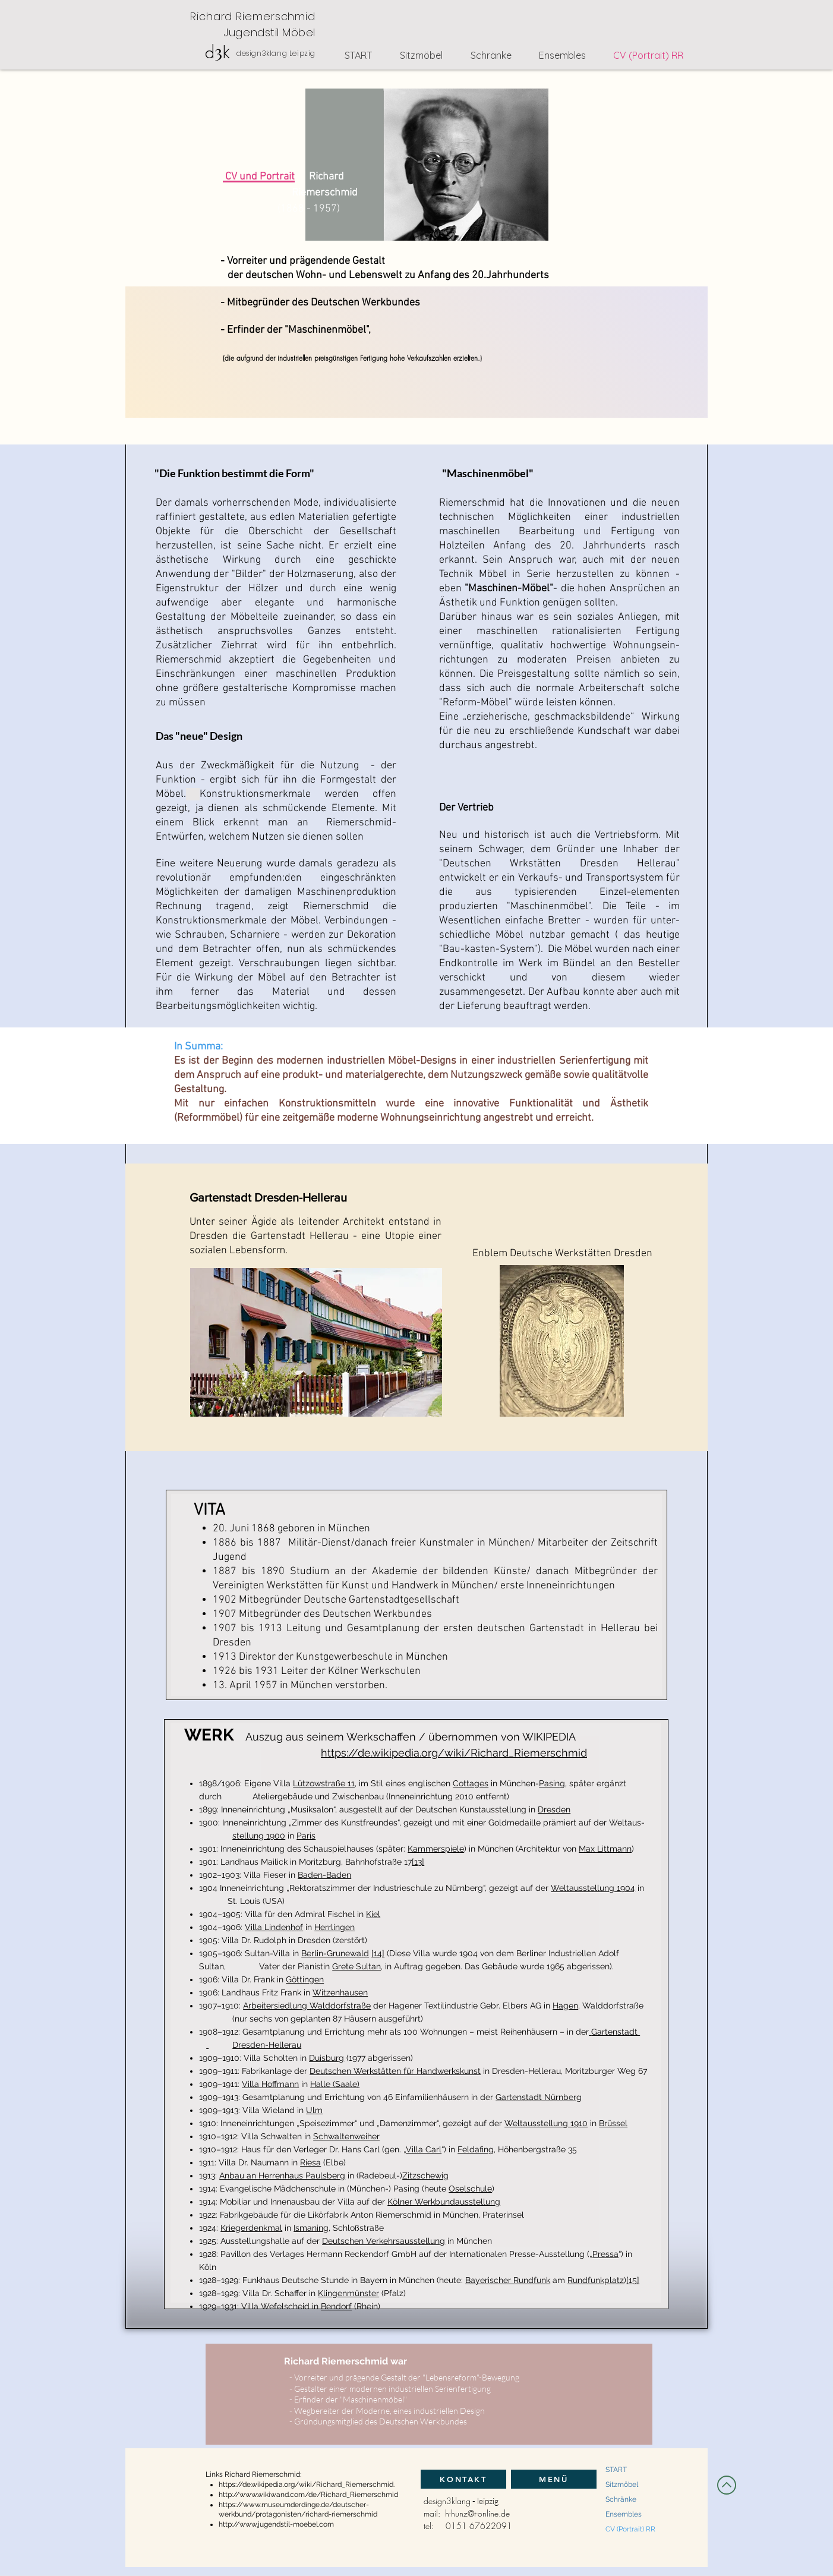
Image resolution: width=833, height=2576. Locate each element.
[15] (632, 2280)
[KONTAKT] (463, 2479)
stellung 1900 (258, 1835)
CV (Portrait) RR (630, 2529)
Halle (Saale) (334, 2084)
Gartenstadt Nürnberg (539, 2097)
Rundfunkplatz (595, 2280)
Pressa (605, 2254)
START (616, 2469)
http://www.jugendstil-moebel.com (276, 2524)
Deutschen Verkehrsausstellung (383, 2241)
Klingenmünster (348, 2293)
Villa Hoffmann (270, 2084)
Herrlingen (334, 1927)
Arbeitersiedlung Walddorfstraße (307, 2005)
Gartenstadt (615, 2031)
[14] (377, 1953)
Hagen (565, 2005)
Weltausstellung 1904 (593, 1888)
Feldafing (475, 2149)
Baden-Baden (324, 1875)
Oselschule (470, 2188)
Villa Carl (423, 2149)
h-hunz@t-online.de (477, 2513)
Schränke (620, 2499)
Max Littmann (605, 1848)
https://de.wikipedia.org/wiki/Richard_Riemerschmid (454, 1752)
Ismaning (311, 2228)
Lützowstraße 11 (324, 1783)
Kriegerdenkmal (251, 2228)
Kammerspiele (436, 1848)
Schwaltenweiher (346, 2136)
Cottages (470, 1783)
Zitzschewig (425, 2175)
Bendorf (336, 2306)
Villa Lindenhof (274, 1927)
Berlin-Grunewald (335, 1953)
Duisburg (326, 2058)
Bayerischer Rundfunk (507, 2280)
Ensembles (623, 2514)
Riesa (310, 2162)
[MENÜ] (554, 2479)
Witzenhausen (340, 1992)
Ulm (314, 2110)
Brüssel (613, 2123)
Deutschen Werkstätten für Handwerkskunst (395, 2071)
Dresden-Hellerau (266, 2045)
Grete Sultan (356, 1966)
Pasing (552, 1783)
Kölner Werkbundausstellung (443, 2201)
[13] (418, 1861)
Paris (305, 1835)
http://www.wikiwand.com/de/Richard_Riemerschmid (308, 2494)
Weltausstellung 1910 (546, 2123)
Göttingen (305, 1979)
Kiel (373, 1914)
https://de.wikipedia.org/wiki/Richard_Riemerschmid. (307, 2484)
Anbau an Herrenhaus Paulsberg (282, 2175)
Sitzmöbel (621, 2484)
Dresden (554, 1809)
